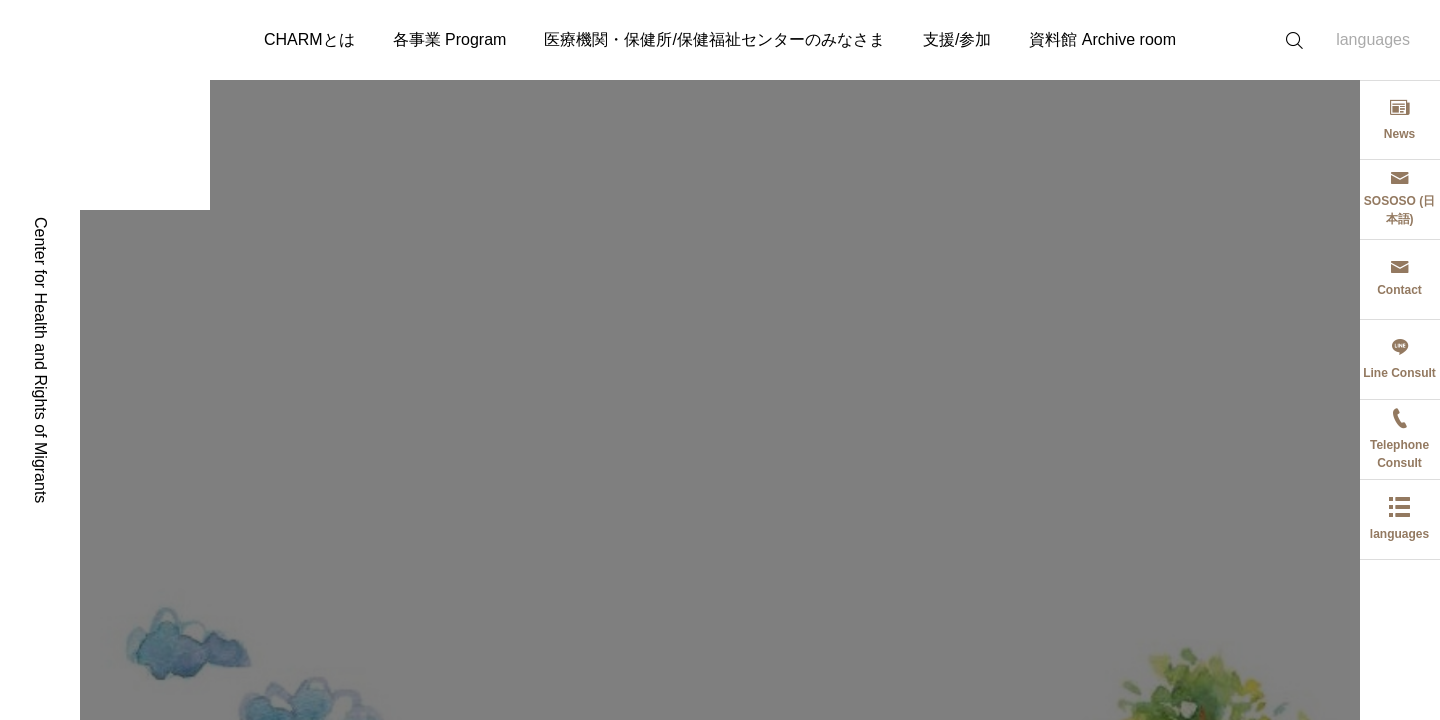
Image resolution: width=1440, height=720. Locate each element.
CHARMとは (309, 39)
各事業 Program (450, 39)
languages (1373, 39)
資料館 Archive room (1102, 39)
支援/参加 (957, 39)
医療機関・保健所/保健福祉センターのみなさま (714, 39)
